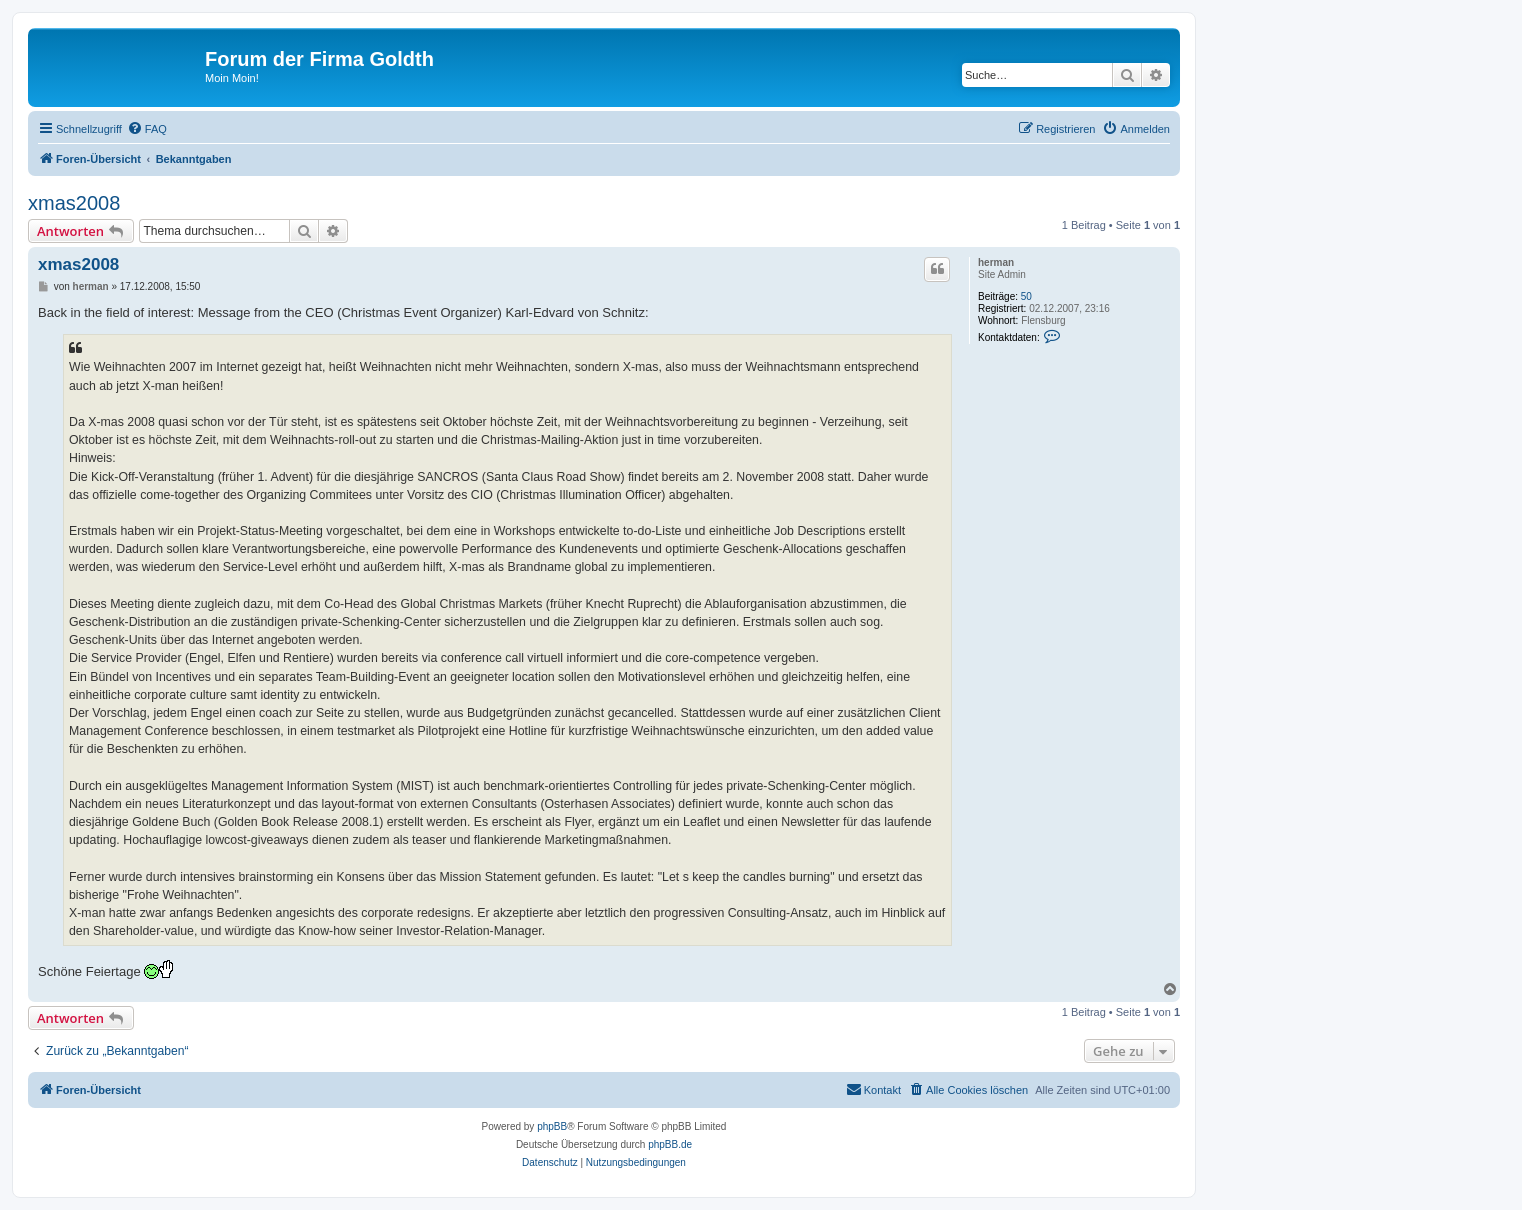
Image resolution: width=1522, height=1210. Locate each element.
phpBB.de (670, 1144)
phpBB (552, 1126)
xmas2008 (74, 203)
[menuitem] (147, 129)
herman (996, 262)
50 (1026, 296)
